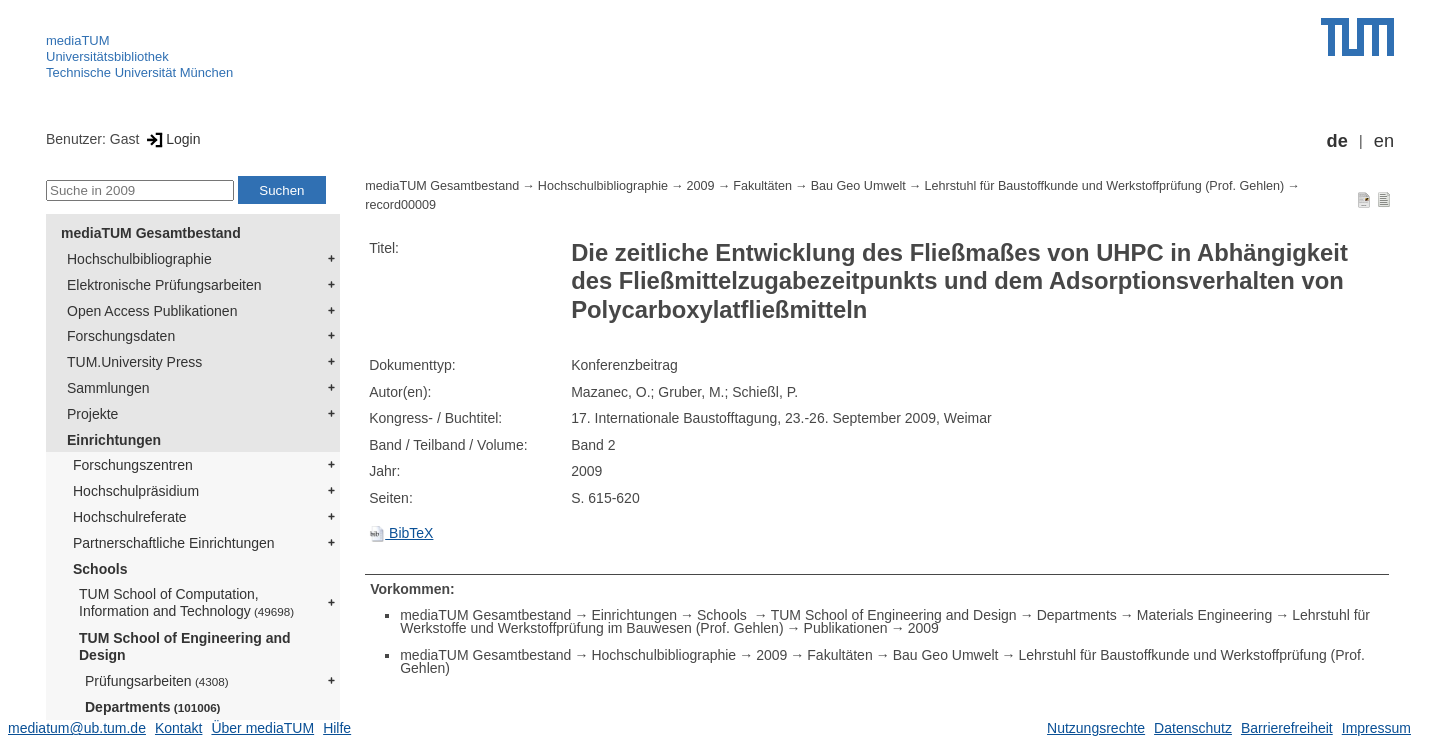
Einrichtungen (114, 440)
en (1384, 141)
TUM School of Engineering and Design (185, 646)
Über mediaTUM (262, 728)
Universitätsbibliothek (107, 56)
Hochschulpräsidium (136, 491)
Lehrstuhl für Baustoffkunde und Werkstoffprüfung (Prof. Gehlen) (1104, 186)
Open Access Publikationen (152, 311)
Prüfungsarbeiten (157, 681)
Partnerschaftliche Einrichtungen (174, 543)
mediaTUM (78, 40)
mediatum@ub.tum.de (77, 728)
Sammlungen (108, 388)
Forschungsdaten (121, 336)
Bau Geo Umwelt (858, 186)
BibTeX (401, 533)
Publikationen (846, 628)
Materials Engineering (1204, 615)
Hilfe (337, 728)
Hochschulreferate (130, 517)
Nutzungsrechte (1096, 728)
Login (171, 139)
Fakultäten (762, 186)
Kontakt (178, 728)
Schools (100, 569)
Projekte (92, 414)
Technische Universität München (139, 72)
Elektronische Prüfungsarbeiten (164, 285)
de (1337, 141)
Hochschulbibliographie (139, 259)
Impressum (1376, 728)
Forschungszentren (133, 465)
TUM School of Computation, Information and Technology (186, 602)
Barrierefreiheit (1287, 728)
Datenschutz (1193, 728)
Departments (153, 707)
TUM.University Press (134, 362)
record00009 (400, 205)
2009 (701, 186)
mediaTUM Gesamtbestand (151, 233)
